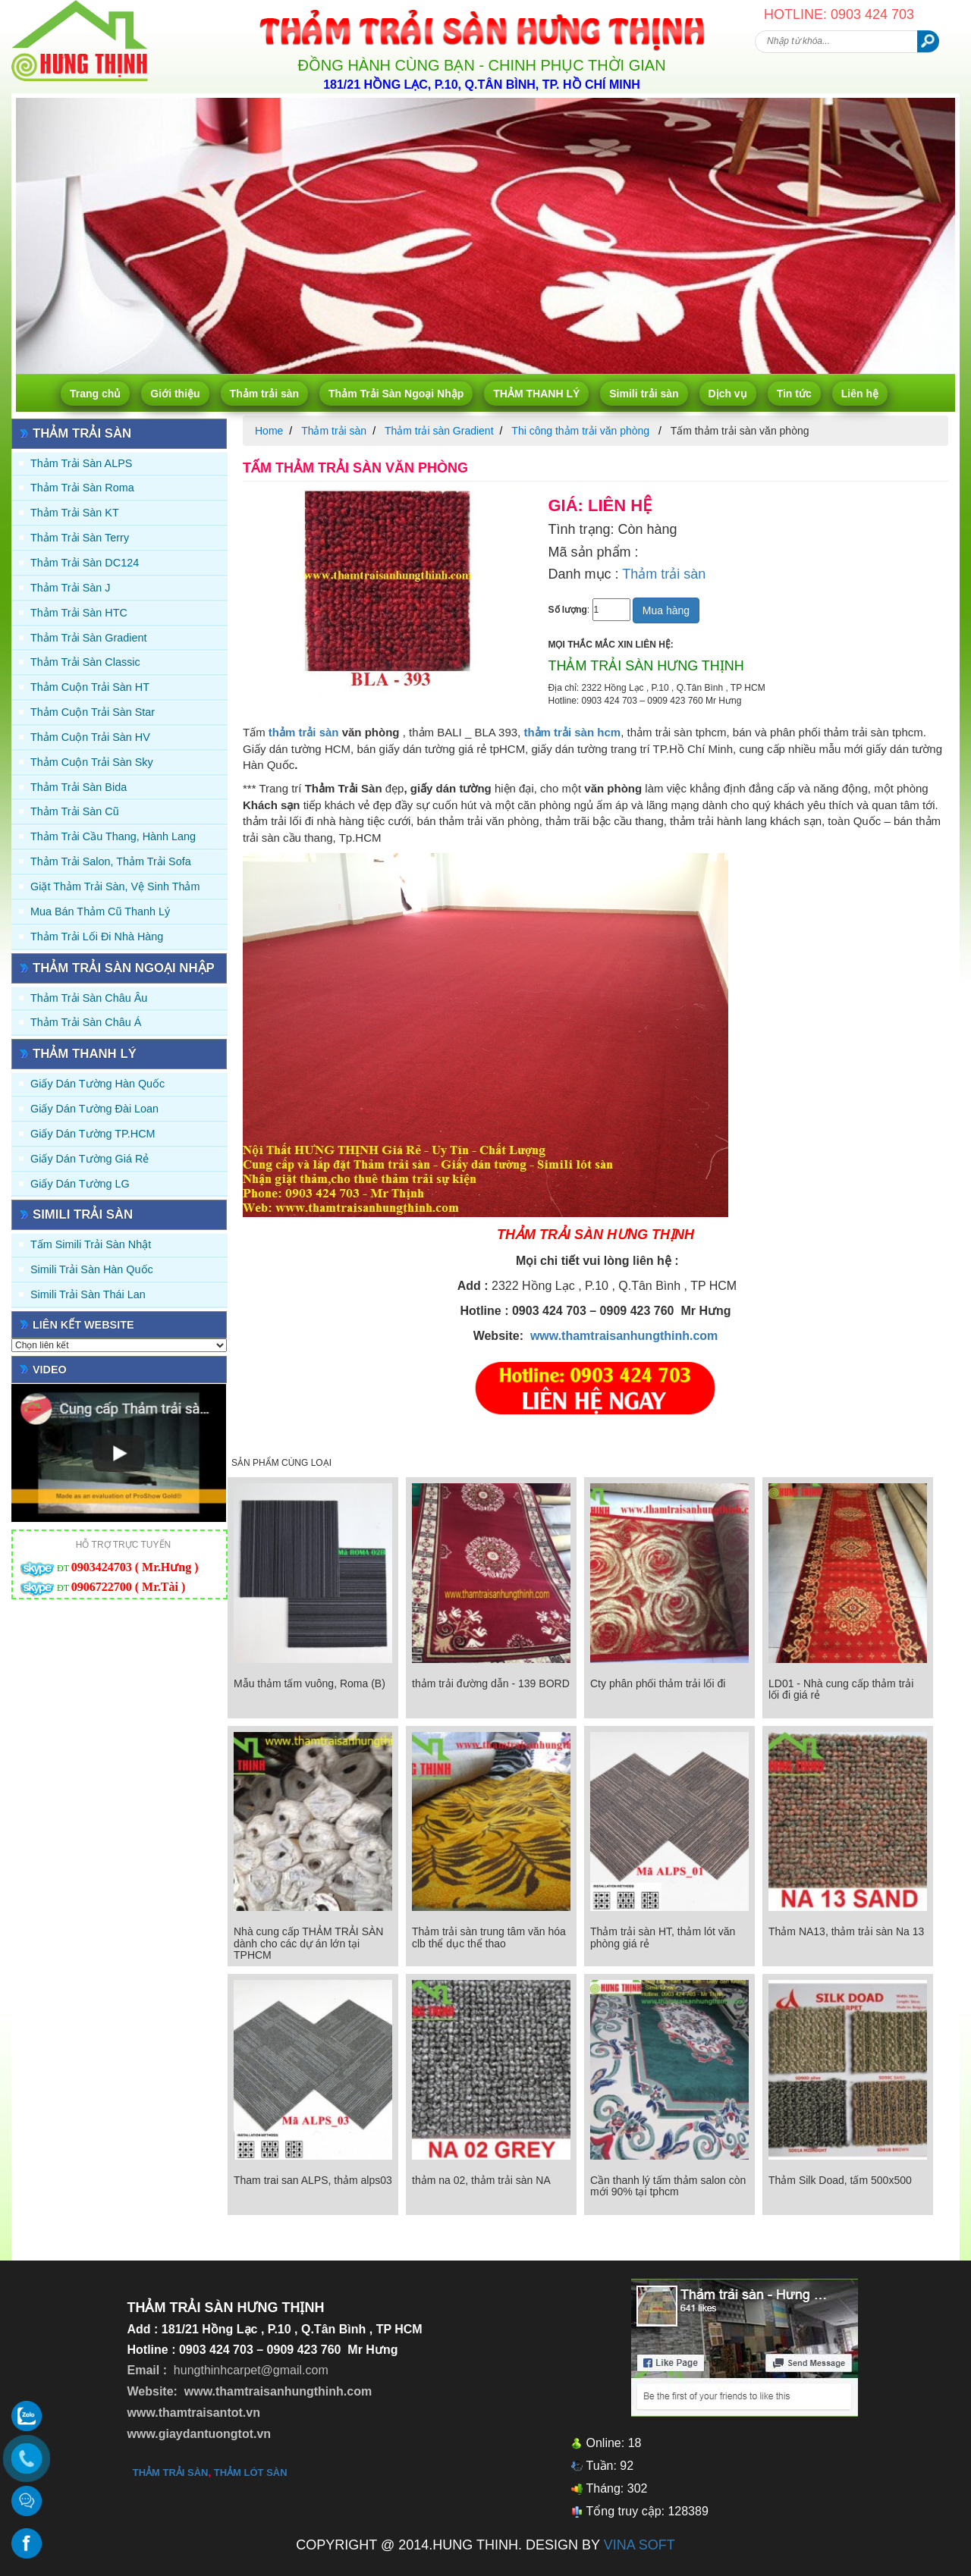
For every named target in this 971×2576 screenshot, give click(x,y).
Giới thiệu (175, 393)
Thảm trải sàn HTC (78, 613)
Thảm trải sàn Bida (78, 787)
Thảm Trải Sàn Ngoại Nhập (396, 393)
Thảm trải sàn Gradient (88, 638)
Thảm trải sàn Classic (85, 662)
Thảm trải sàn (264, 393)
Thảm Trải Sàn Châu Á (85, 1022)
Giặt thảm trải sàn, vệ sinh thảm (115, 886)
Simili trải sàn (643, 393)
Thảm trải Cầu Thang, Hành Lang (113, 836)
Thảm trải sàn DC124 (84, 563)
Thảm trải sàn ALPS (81, 463)
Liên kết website (83, 1325)
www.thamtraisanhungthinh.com (624, 1335)
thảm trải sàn (304, 732)
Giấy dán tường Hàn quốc (97, 1084)
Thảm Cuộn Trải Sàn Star (92, 712)
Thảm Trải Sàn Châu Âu (88, 998)
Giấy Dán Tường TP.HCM (93, 1134)
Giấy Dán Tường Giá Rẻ (89, 1159)
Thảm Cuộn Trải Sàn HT (89, 687)
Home (269, 431)
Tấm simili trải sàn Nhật (90, 1244)
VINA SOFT (639, 2544)
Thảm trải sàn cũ (74, 811)
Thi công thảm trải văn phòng (581, 431)
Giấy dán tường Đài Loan (94, 1109)
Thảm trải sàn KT (74, 513)
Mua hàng (666, 610)
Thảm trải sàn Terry (79, 538)
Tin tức (794, 393)
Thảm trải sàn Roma (82, 488)
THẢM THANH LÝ (536, 393)
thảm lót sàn (251, 2472)
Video (50, 1369)
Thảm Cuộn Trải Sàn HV (90, 737)
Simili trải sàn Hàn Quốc (91, 1269)
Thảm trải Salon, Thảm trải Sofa (110, 861)
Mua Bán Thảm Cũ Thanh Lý (100, 911)
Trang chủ (95, 393)
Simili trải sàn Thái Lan (88, 1294)
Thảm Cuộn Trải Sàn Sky (91, 762)
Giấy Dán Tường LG (80, 1184)
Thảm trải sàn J (70, 588)
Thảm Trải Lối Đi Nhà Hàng (96, 936)
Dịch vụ (728, 393)
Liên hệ (859, 393)
